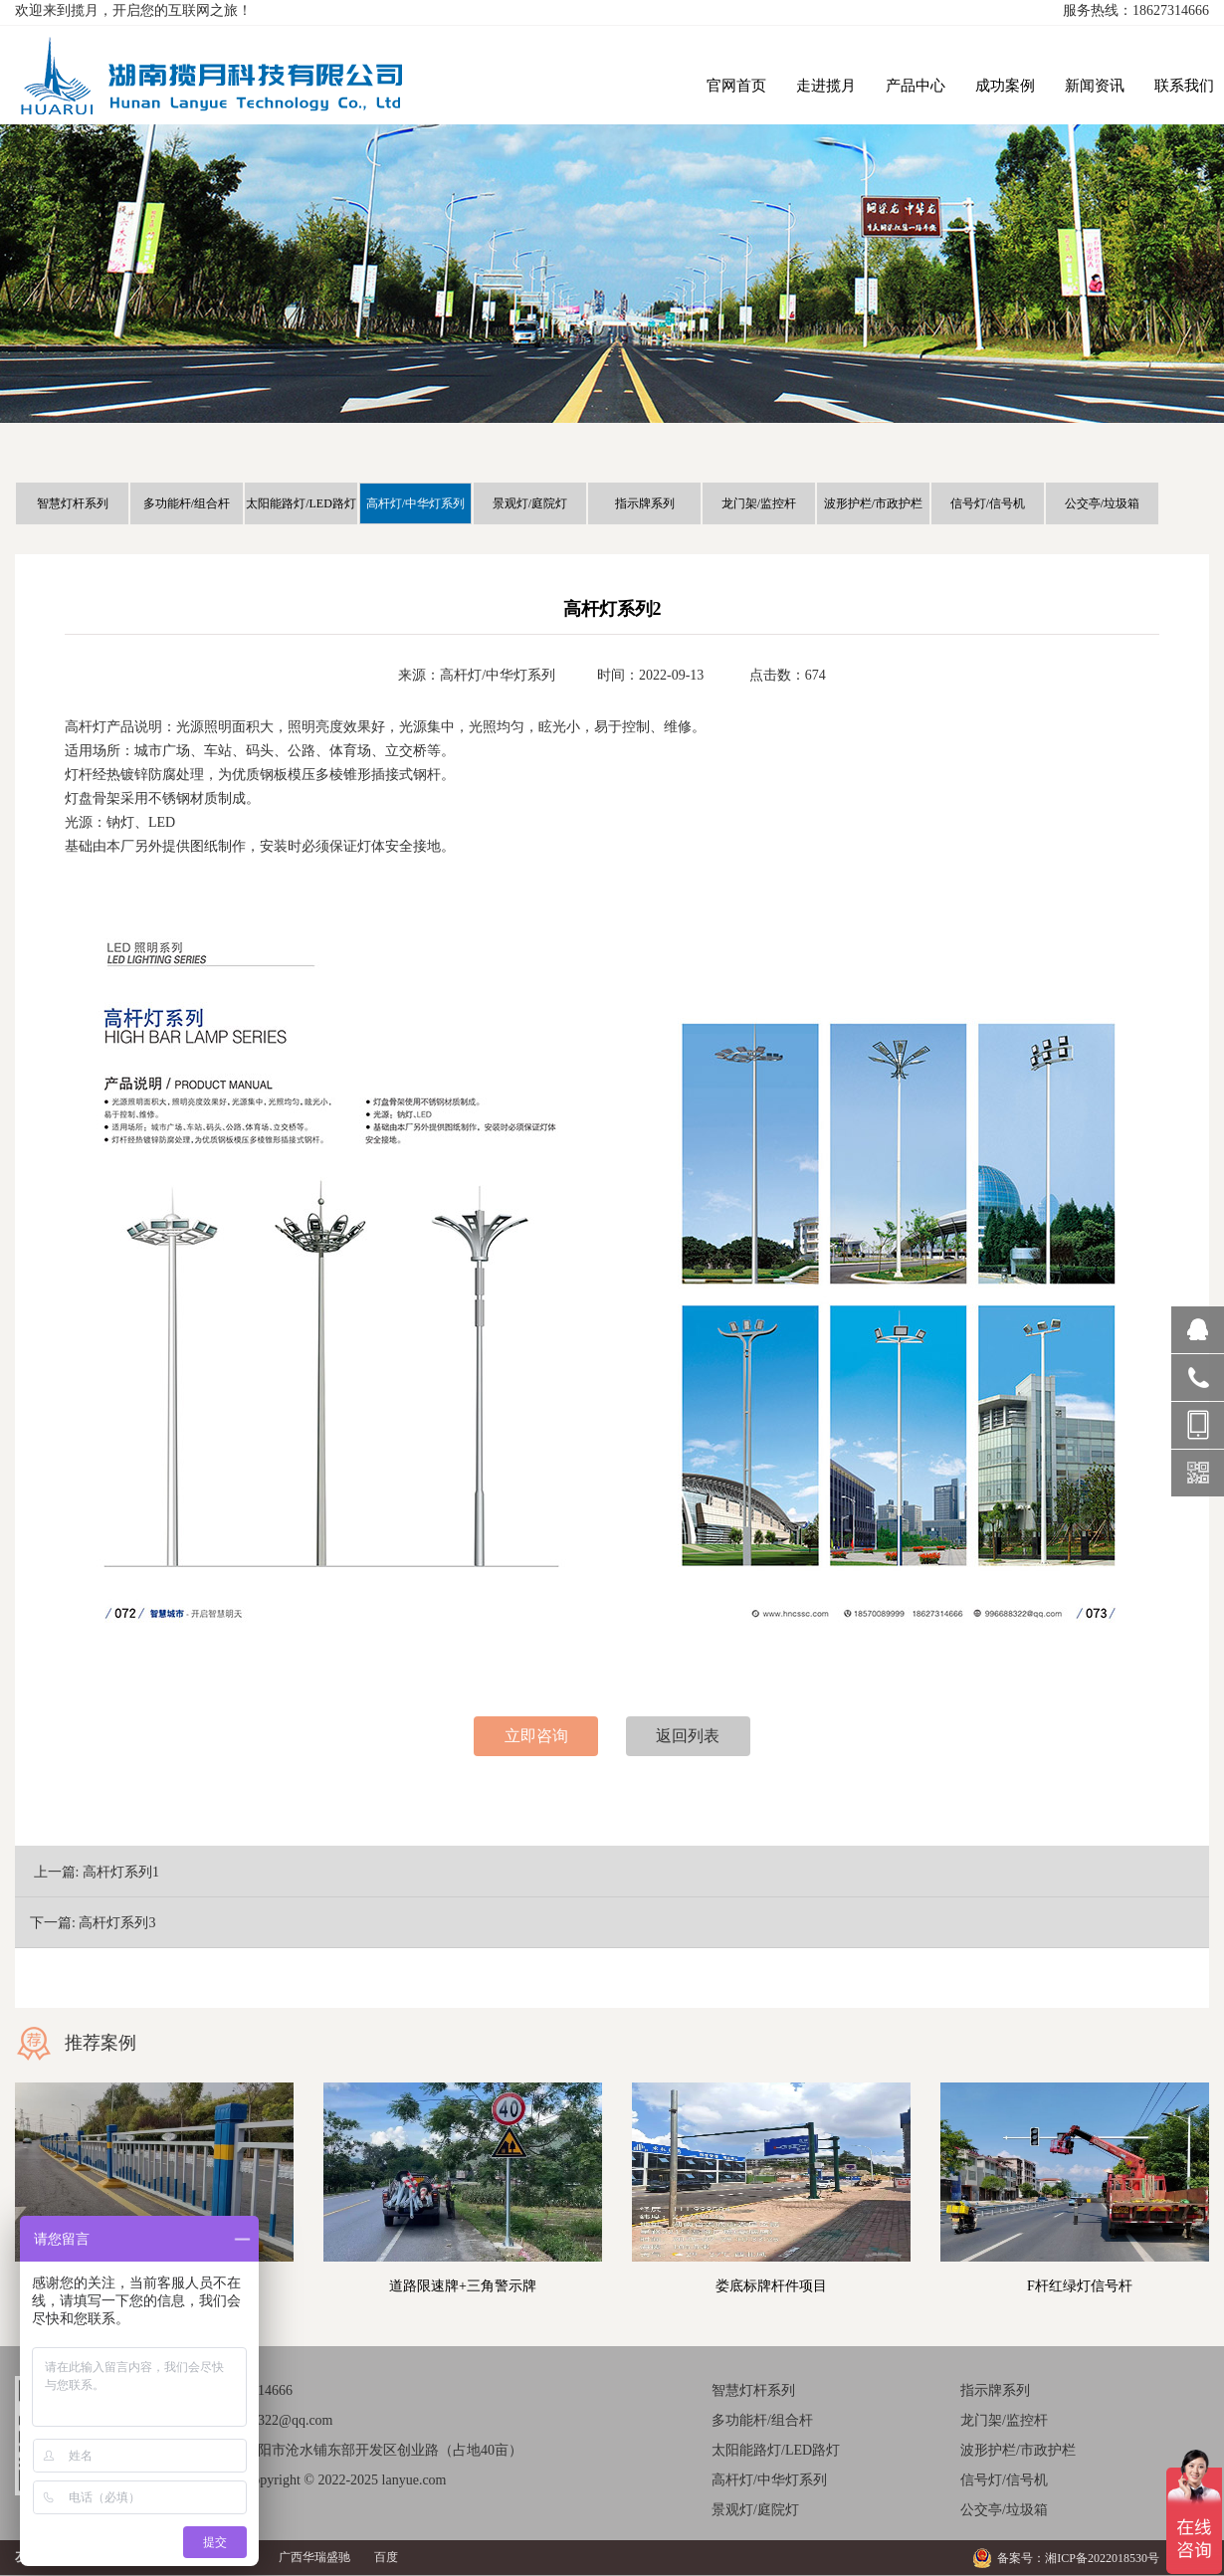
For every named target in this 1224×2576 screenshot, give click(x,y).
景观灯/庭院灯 (530, 503)
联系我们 (1184, 86)
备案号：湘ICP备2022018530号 (1078, 2558)
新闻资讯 (1094, 86)
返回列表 (687, 1735)
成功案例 (1005, 86)
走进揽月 (826, 86)
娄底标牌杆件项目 (771, 2286)
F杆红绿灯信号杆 (1079, 2286)
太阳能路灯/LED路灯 (301, 503)
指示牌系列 (645, 503)
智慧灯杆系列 (72, 503)
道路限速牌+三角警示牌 (462, 2286)
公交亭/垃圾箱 (1102, 503)
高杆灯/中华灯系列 (415, 503)
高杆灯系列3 (117, 1922)
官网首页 (736, 86)
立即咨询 (536, 1735)
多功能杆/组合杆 (186, 503)
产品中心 (915, 86)
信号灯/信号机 (987, 503)
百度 (386, 2557)
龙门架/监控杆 (758, 503)
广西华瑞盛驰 (314, 2557)
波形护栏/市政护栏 (873, 503)
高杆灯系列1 (121, 1872)
